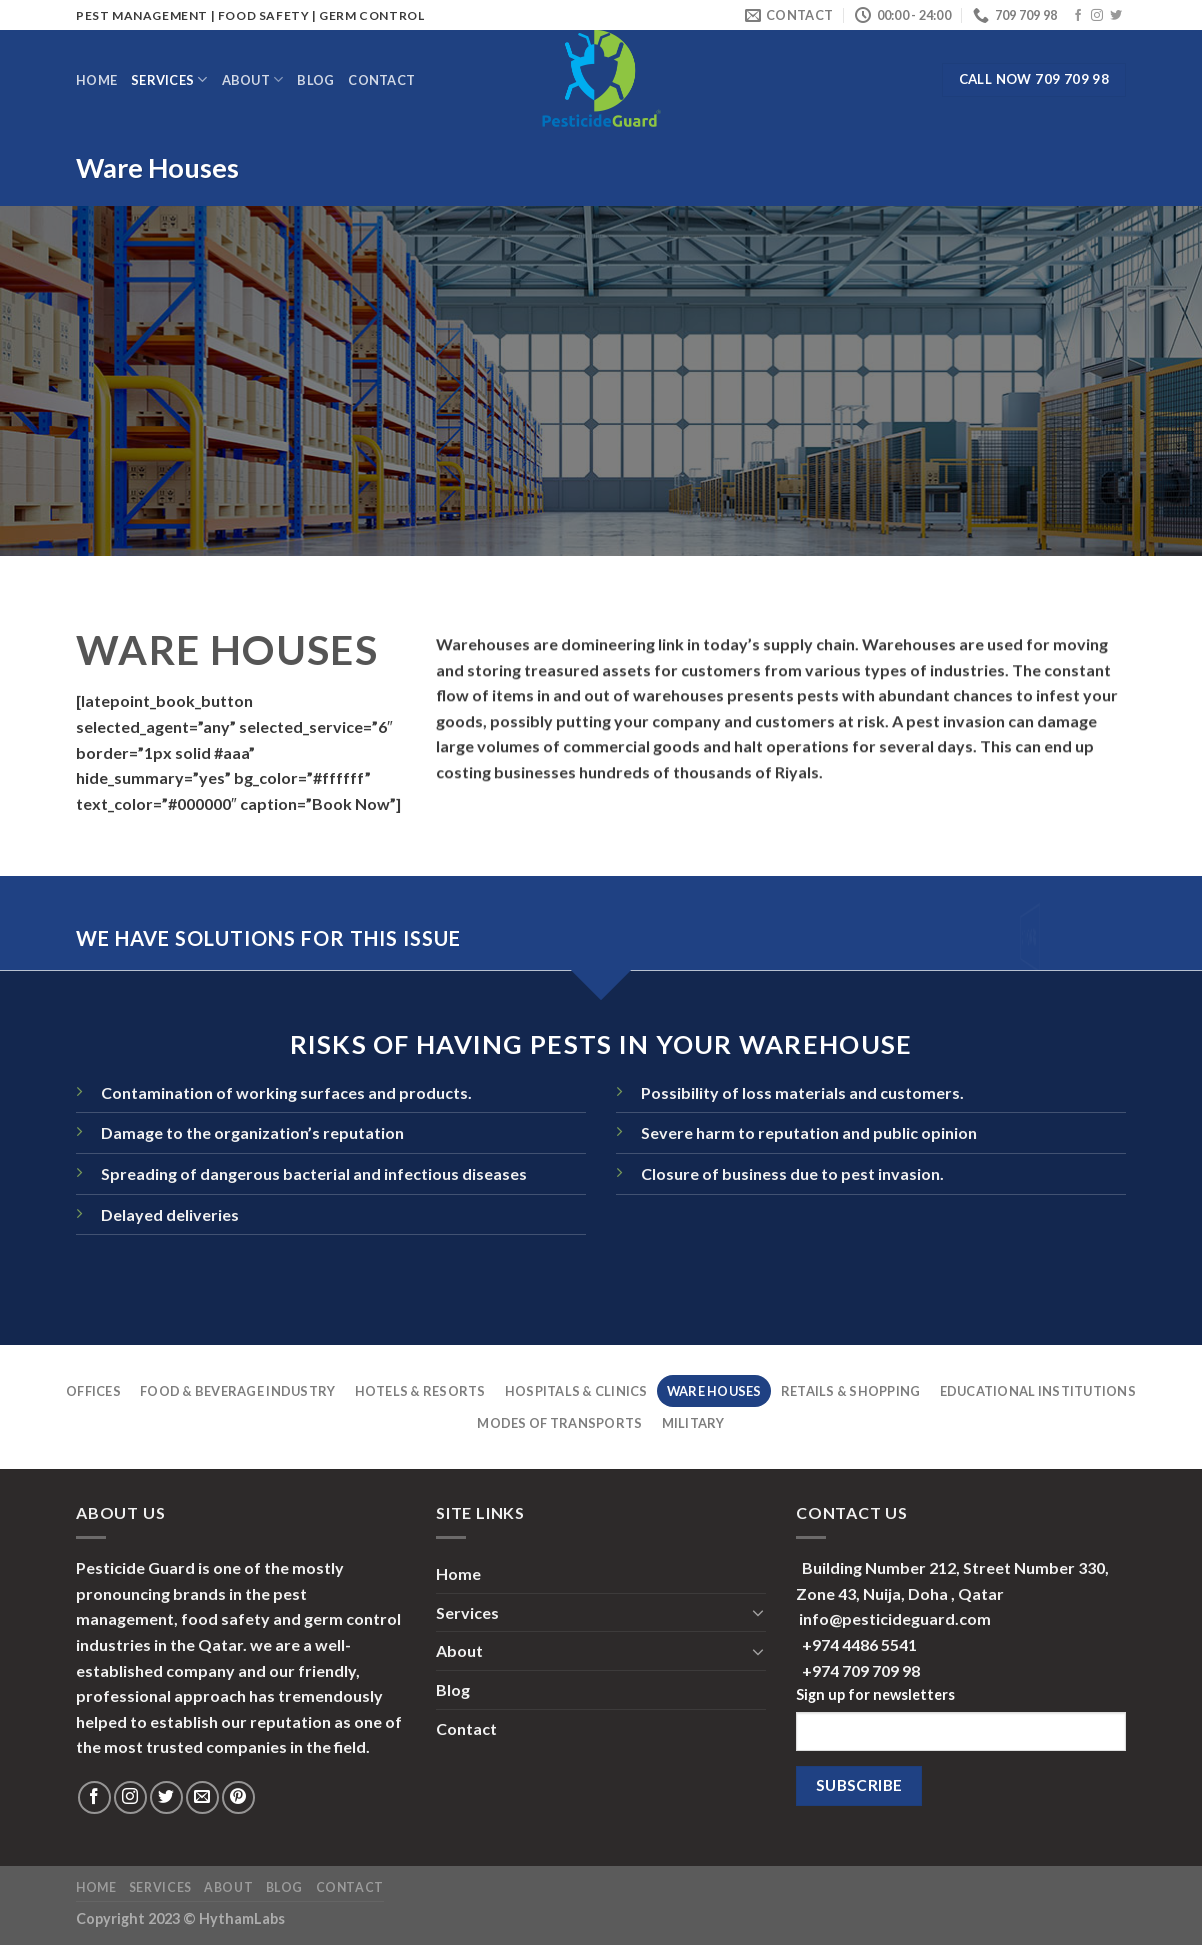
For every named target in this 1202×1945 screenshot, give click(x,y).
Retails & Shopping (851, 1391)
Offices (93, 1391)
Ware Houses (714, 1391)
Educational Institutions (1038, 1391)
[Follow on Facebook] (1078, 16)
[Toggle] (758, 1612)
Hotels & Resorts (420, 1391)
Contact (381, 80)
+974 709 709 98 (861, 1670)
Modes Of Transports (559, 1423)
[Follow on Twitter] (1116, 16)
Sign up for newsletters (875, 1694)
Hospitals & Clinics (576, 1391)
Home (96, 80)
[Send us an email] (202, 1797)
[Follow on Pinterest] (238, 1797)
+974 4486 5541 (859, 1644)
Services (169, 79)
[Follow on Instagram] (1097, 16)
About (253, 79)
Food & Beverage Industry (237, 1391)
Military (693, 1423)
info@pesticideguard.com (895, 1618)
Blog (315, 80)
